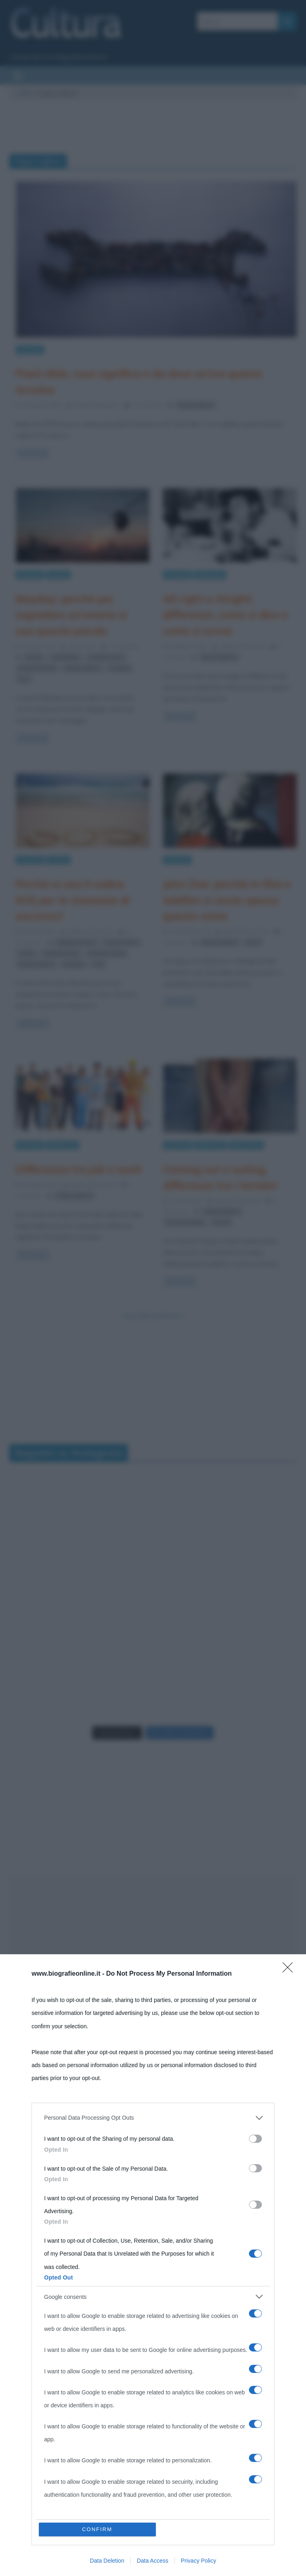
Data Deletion (107, 2560)
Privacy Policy (198, 2560)
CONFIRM (97, 2529)
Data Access (152, 2560)
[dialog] (153, 2265)
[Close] (290, 1970)
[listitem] (153, 2117)
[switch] (255, 2139)
